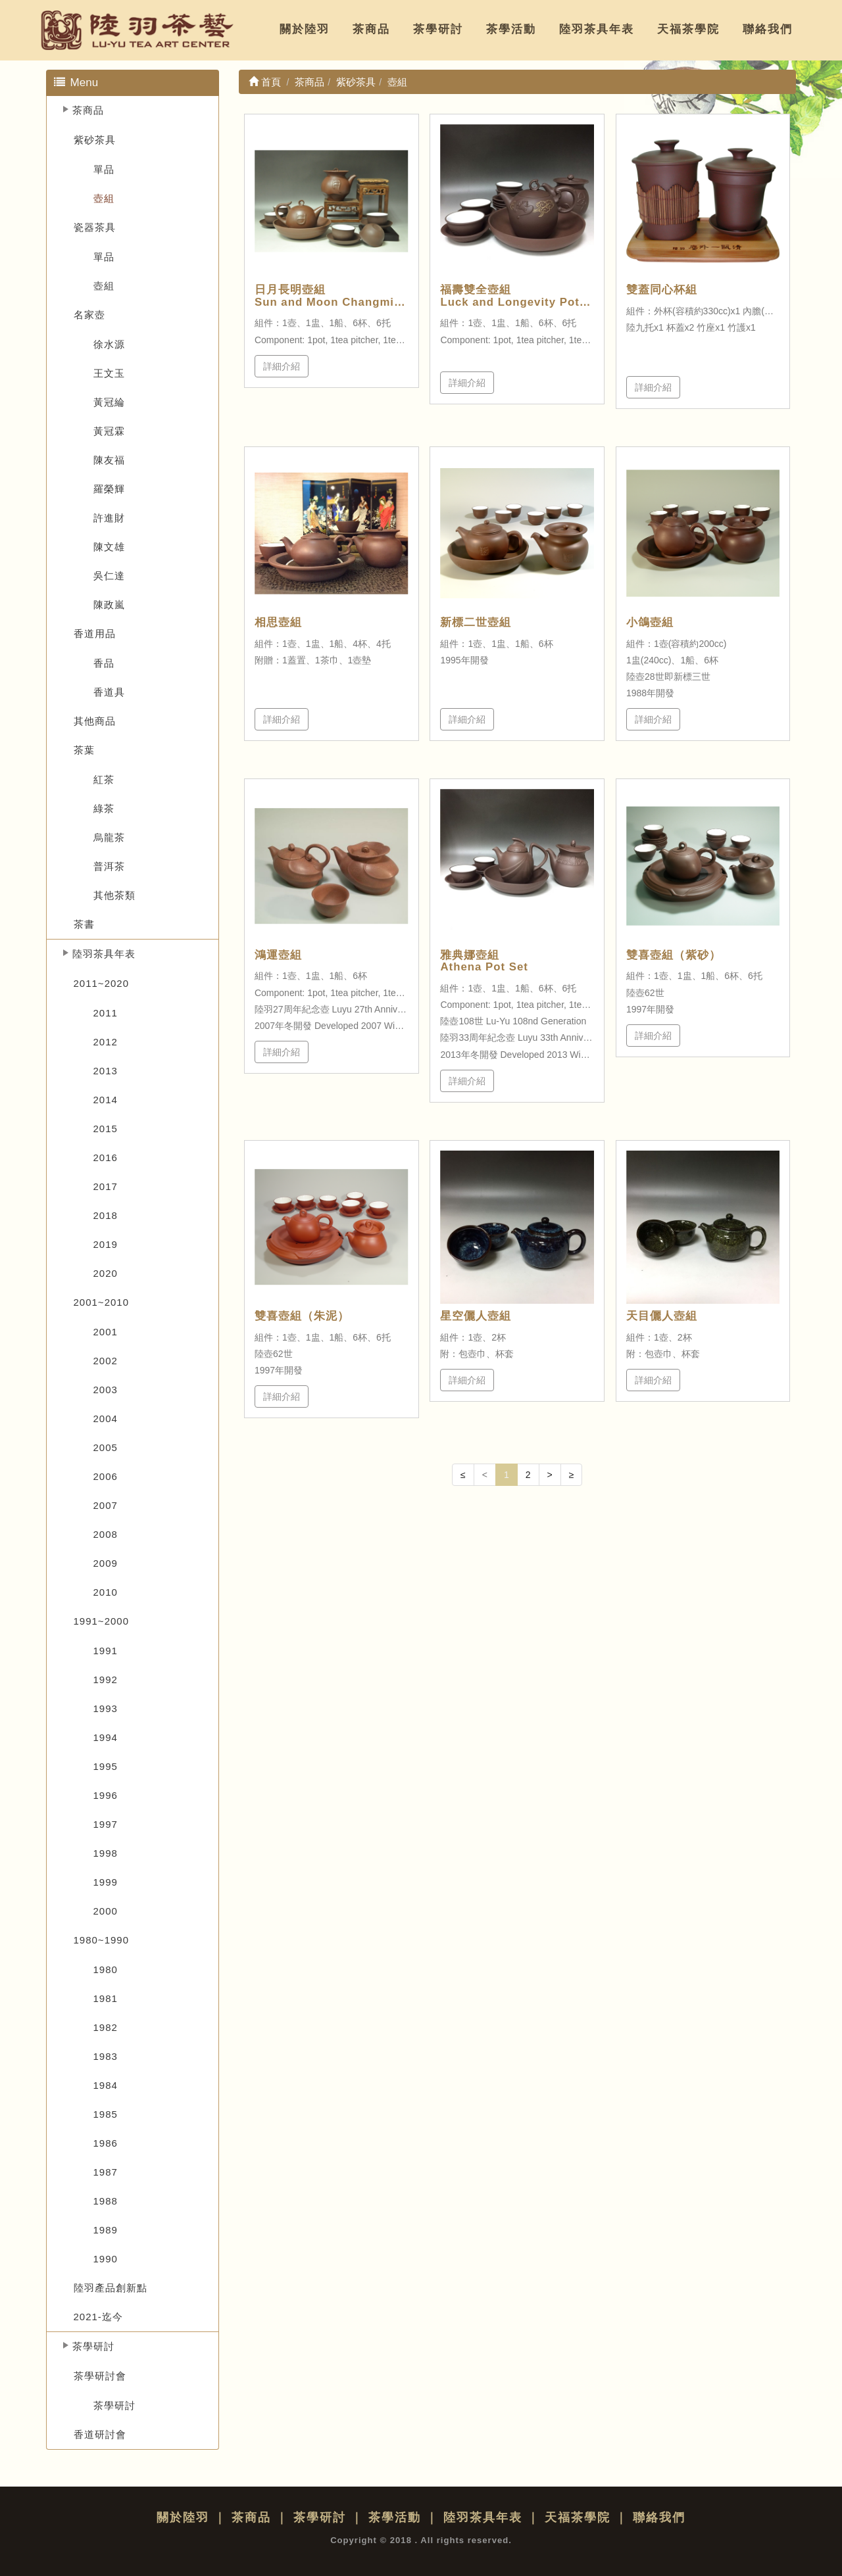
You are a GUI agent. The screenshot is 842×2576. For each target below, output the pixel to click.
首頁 (265, 81)
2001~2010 (102, 1302)
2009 (105, 1563)
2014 (105, 1099)
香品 (103, 663)
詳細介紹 (281, 366)
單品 (103, 169)
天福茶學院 (688, 29)
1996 (105, 1795)
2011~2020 (102, 983)
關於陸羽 (305, 29)
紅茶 (103, 779)
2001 (105, 1331)
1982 (105, 2027)
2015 (105, 1128)
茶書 (84, 924)
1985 (105, 2114)
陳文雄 (109, 546)
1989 (105, 2229)
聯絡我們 (768, 29)
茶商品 (371, 29)
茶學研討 (438, 29)
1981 (105, 1998)
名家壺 (89, 314)
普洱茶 (109, 866)
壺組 (103, 198)
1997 (105, 1824)
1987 (105, 2172)
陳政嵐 (109, 604)
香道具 (109, 692)
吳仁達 (109, 575)
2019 (105, 1244)
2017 (105, 1186)
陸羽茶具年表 (596, 29)
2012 (105, 1041)
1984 (105, 2085)
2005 (105, 1447)
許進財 (109, 517)
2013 (105, 1070)
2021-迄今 (98, 2316)
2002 (105, 1360)
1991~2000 (102, 1621)
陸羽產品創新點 (110, 2287)
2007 (105, 1505)
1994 (105, 1737)
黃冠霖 (109, 431)
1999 (105, 1882)
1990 (105, 2258)
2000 (105, 1911)
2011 (105, 1012)
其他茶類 (114, 895)
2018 (105, 1215)
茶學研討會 (100, 2375)
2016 (105, 1157)
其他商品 (95, 721)
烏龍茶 (109, 837)
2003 (105, 1389)
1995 (105, 1766)
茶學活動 (511, 29)
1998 (105, 1853)
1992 (105, 1679)
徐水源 (109, 344)
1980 (105, 1969)
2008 (105, 1534)
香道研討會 (100, 2434)
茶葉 (84, 749)
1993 (105, 1708)
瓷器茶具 (95, 227)
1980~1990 (102, 1939)
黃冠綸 (109, 402)
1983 (105, 2056)
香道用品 (95, 633)
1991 (105, 1650)
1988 (105, 2200)
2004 (105, 1418)
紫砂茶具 (95, 139)
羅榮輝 (109, 488)
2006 (105, 1476)
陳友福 (109, 459)
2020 (105, 1273)
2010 (105, 1592)
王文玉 (109, 373)
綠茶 (103, 808)
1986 (105, 2143)
